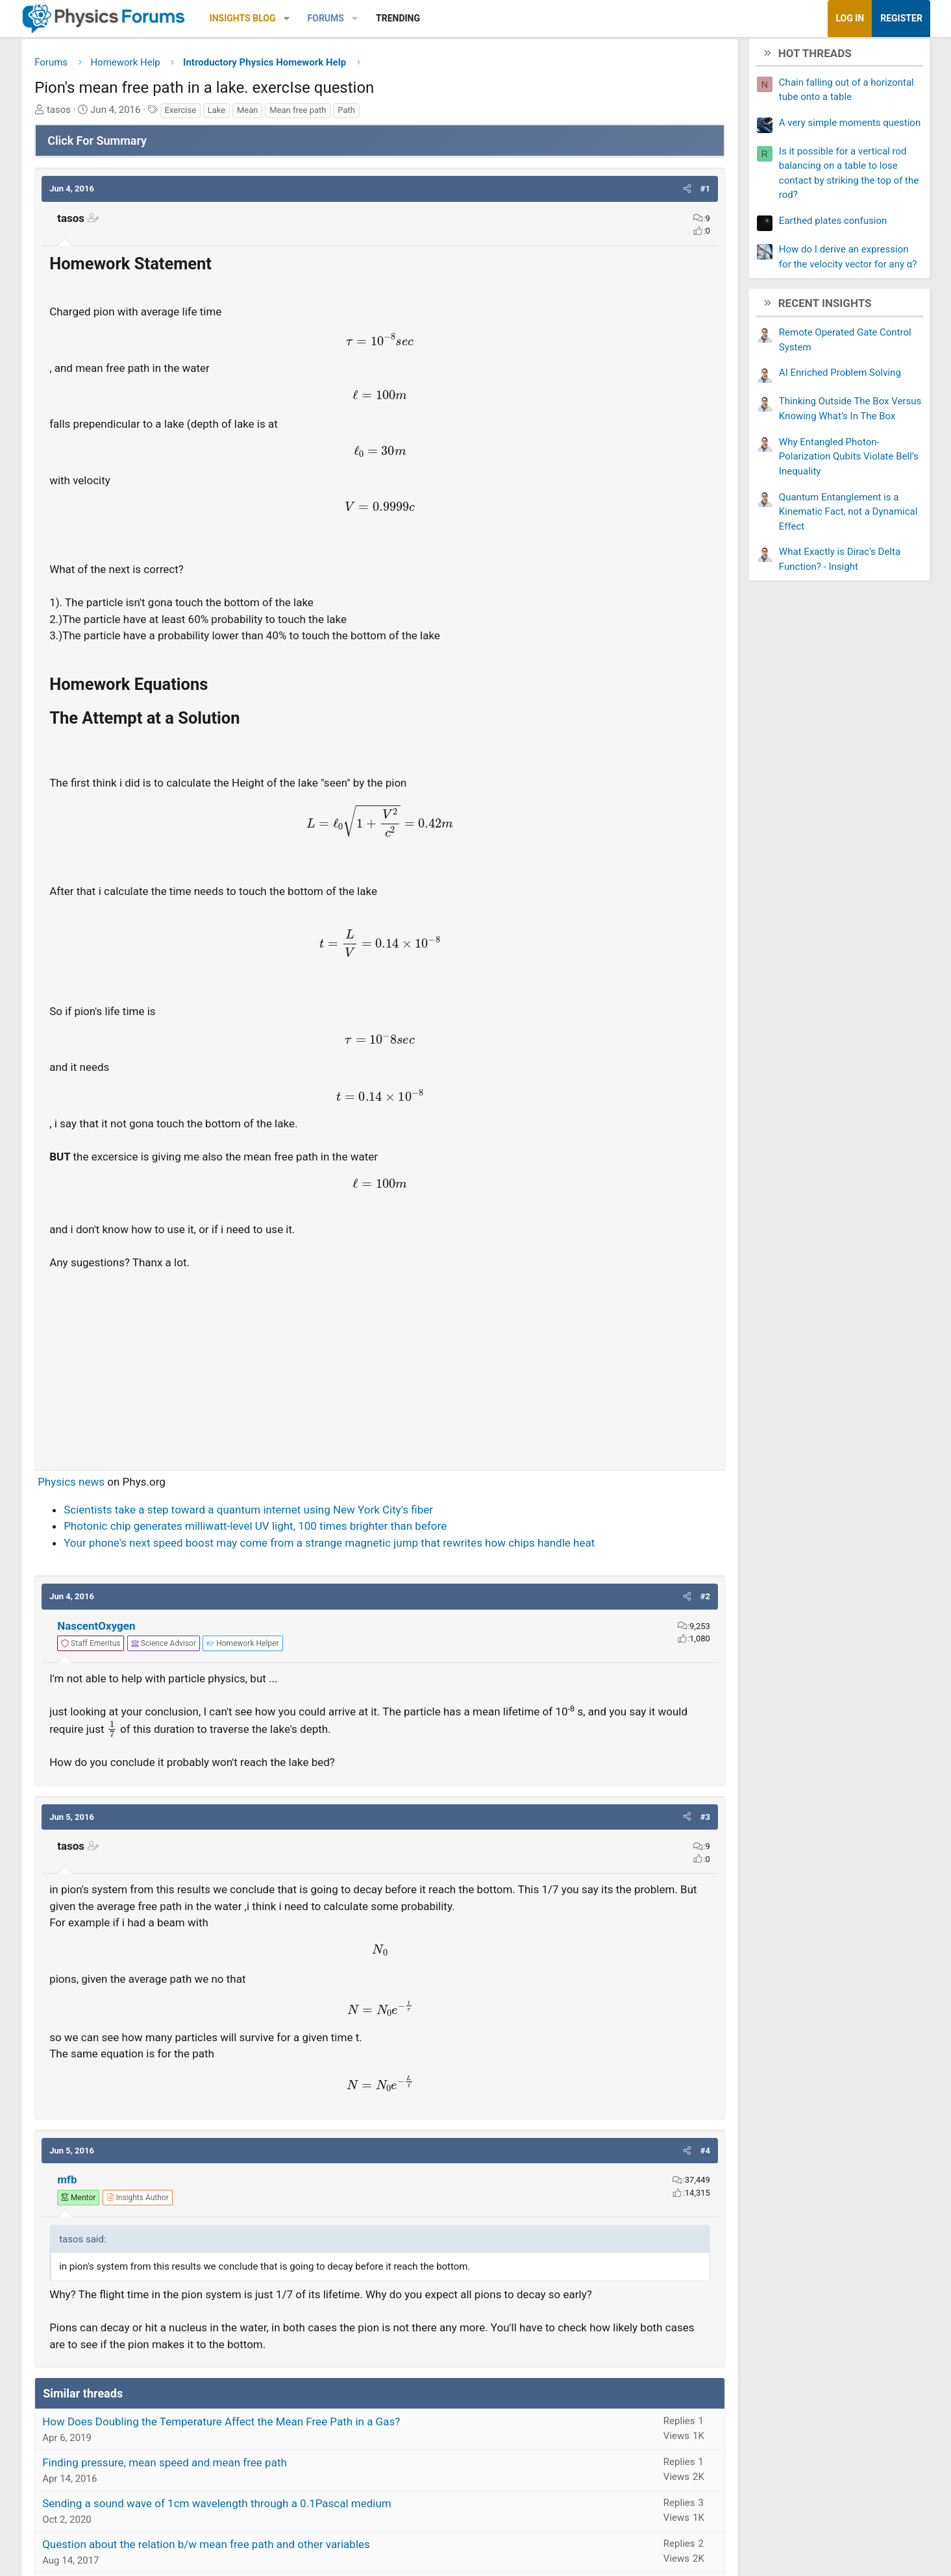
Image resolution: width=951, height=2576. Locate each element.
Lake (278, 114)
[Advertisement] (380, 1369)
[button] (348, 18)
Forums (387, 18)
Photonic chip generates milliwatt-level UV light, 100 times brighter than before (317, 1530)
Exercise (242, 114)
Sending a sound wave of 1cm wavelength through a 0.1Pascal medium (279, 2524)
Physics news (133, 1486)
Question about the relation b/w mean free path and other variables (268, 2565)
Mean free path (360, 114)
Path (408, 114)
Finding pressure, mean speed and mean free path (227, 2483)
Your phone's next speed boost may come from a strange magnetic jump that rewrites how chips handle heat (391, 1546)
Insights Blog (304, 18)
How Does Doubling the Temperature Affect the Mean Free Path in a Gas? (283, 2442)
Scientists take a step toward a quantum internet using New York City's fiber (310, 1513)
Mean (309, 114)
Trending (460, 18)
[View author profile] (199, 2202)
